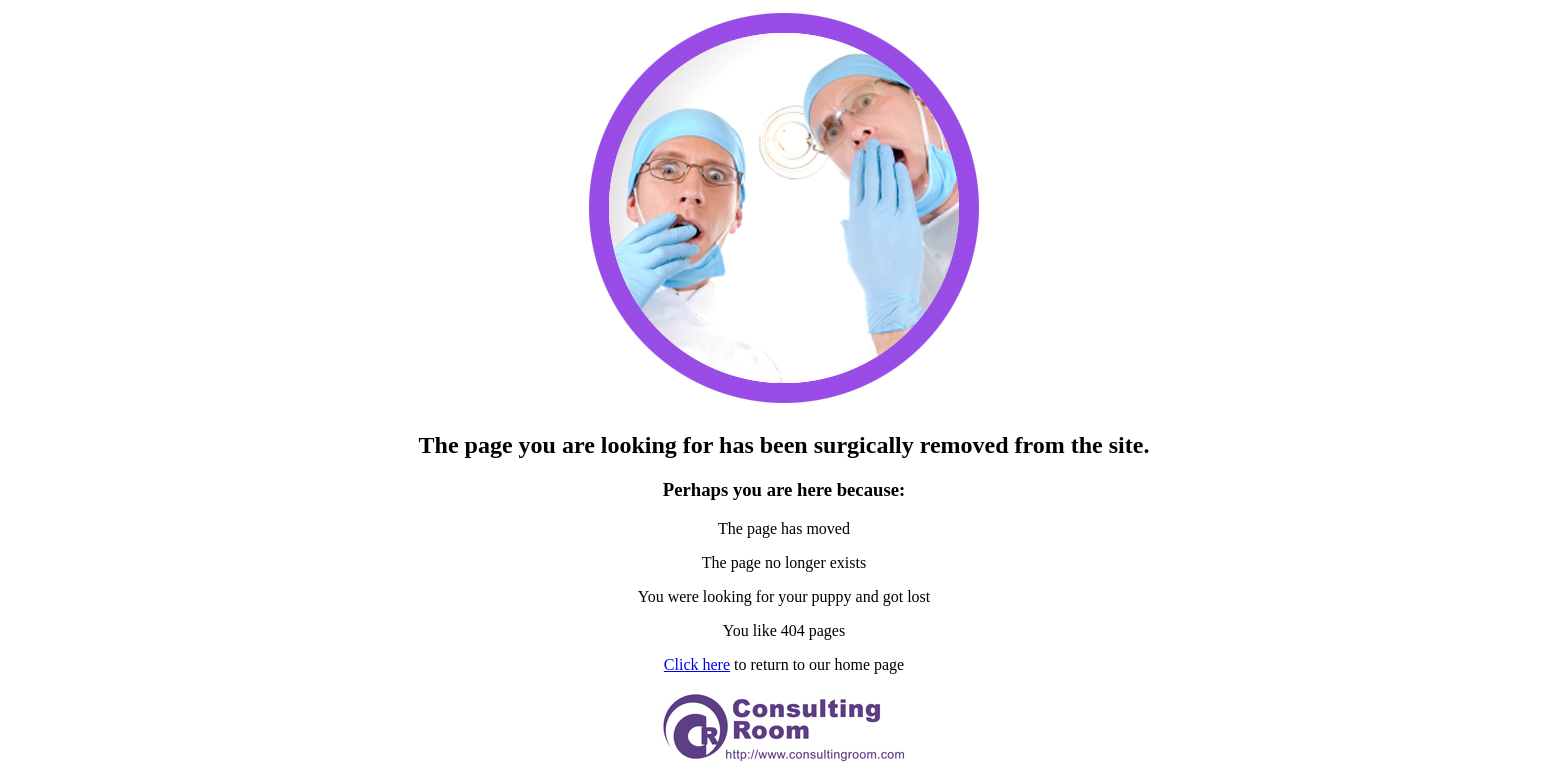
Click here (697, 664)
